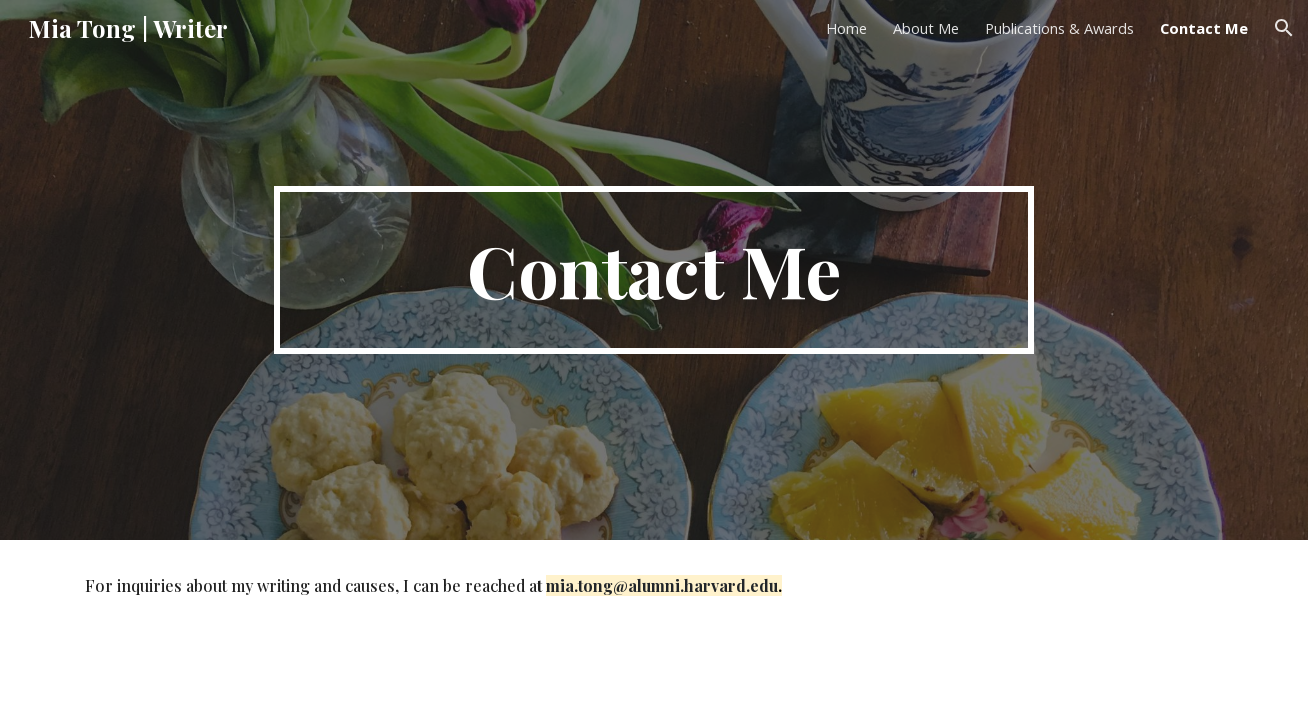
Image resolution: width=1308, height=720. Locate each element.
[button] (1284, 28)
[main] (654, 270)
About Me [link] (926, 28)
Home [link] (846, 28)
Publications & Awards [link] (1059, 28)
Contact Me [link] (1204, 28)
